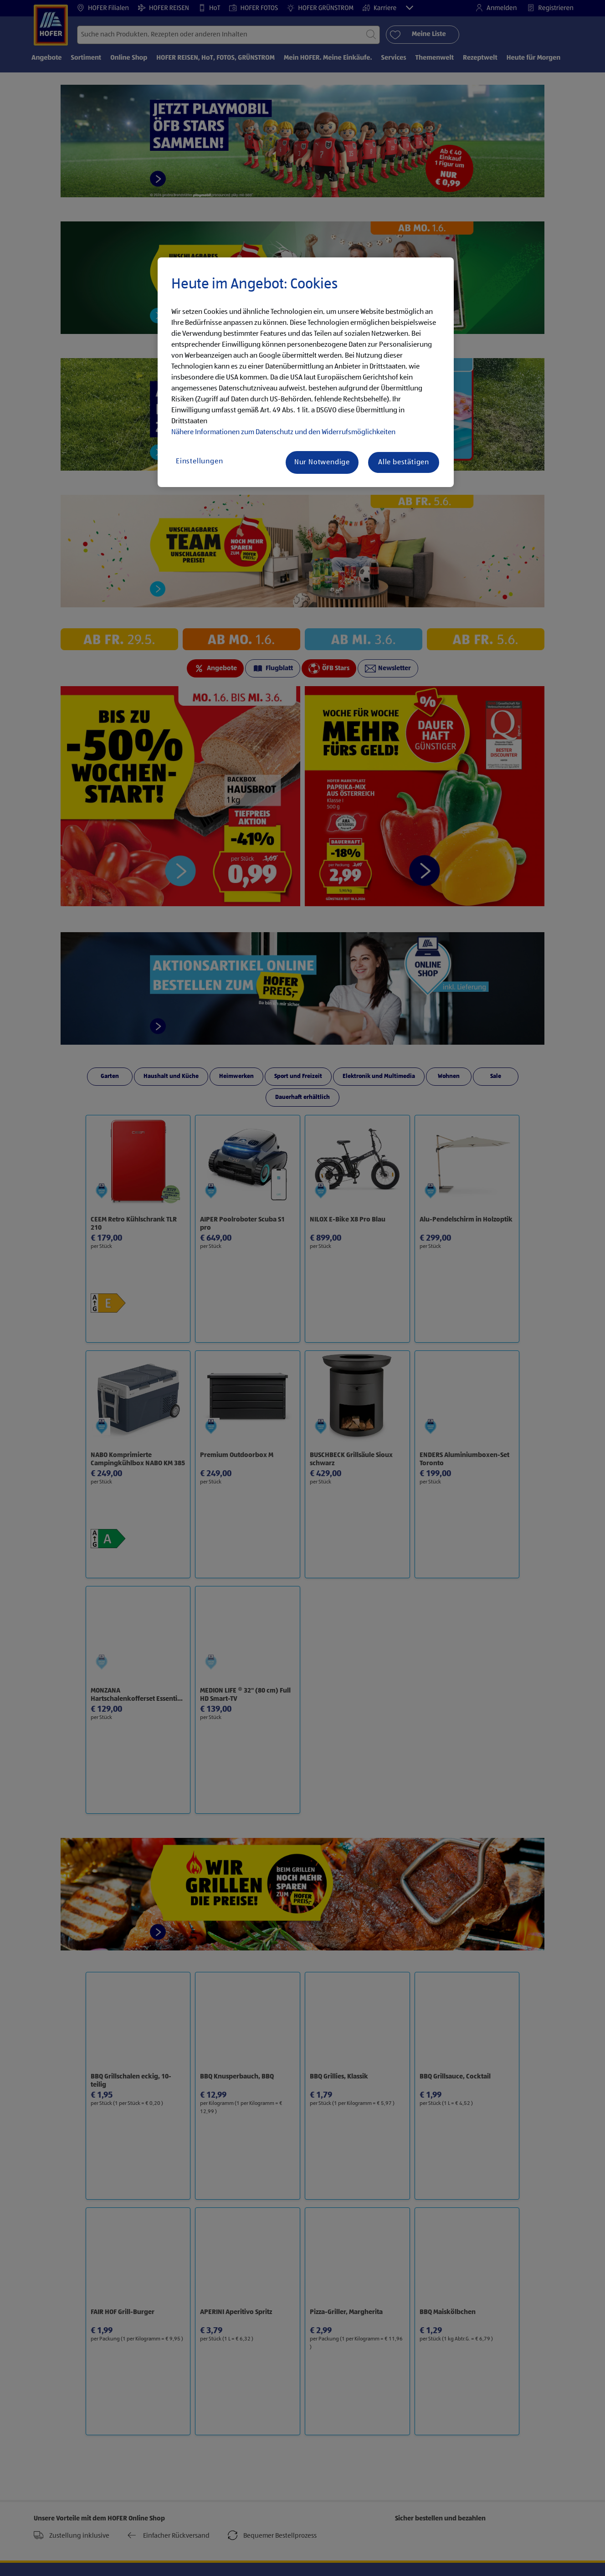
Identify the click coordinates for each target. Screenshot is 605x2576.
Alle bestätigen (403, 462)
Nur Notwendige (322, 462)
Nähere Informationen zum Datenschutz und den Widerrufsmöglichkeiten (283, 432)
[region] (306, 372)
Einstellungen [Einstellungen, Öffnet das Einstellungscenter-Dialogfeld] (199, 461)
